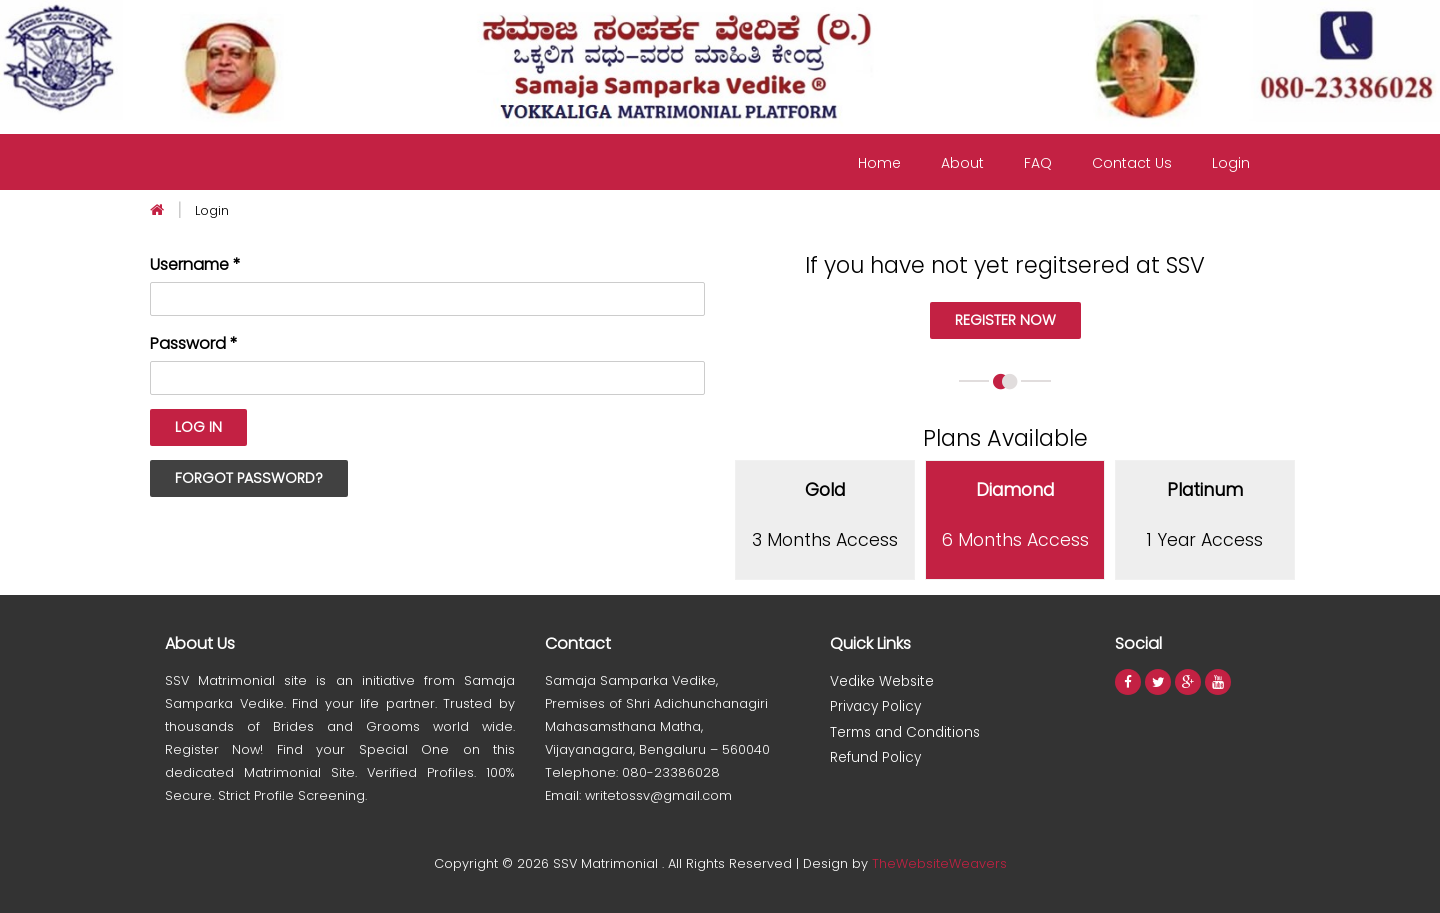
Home (879, 163)
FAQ (1038, 163)
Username (195, 265)
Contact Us (1132, 163)
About (962, 163)
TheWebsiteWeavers (939, 863)
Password (194, 344)
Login (1231, 163)
